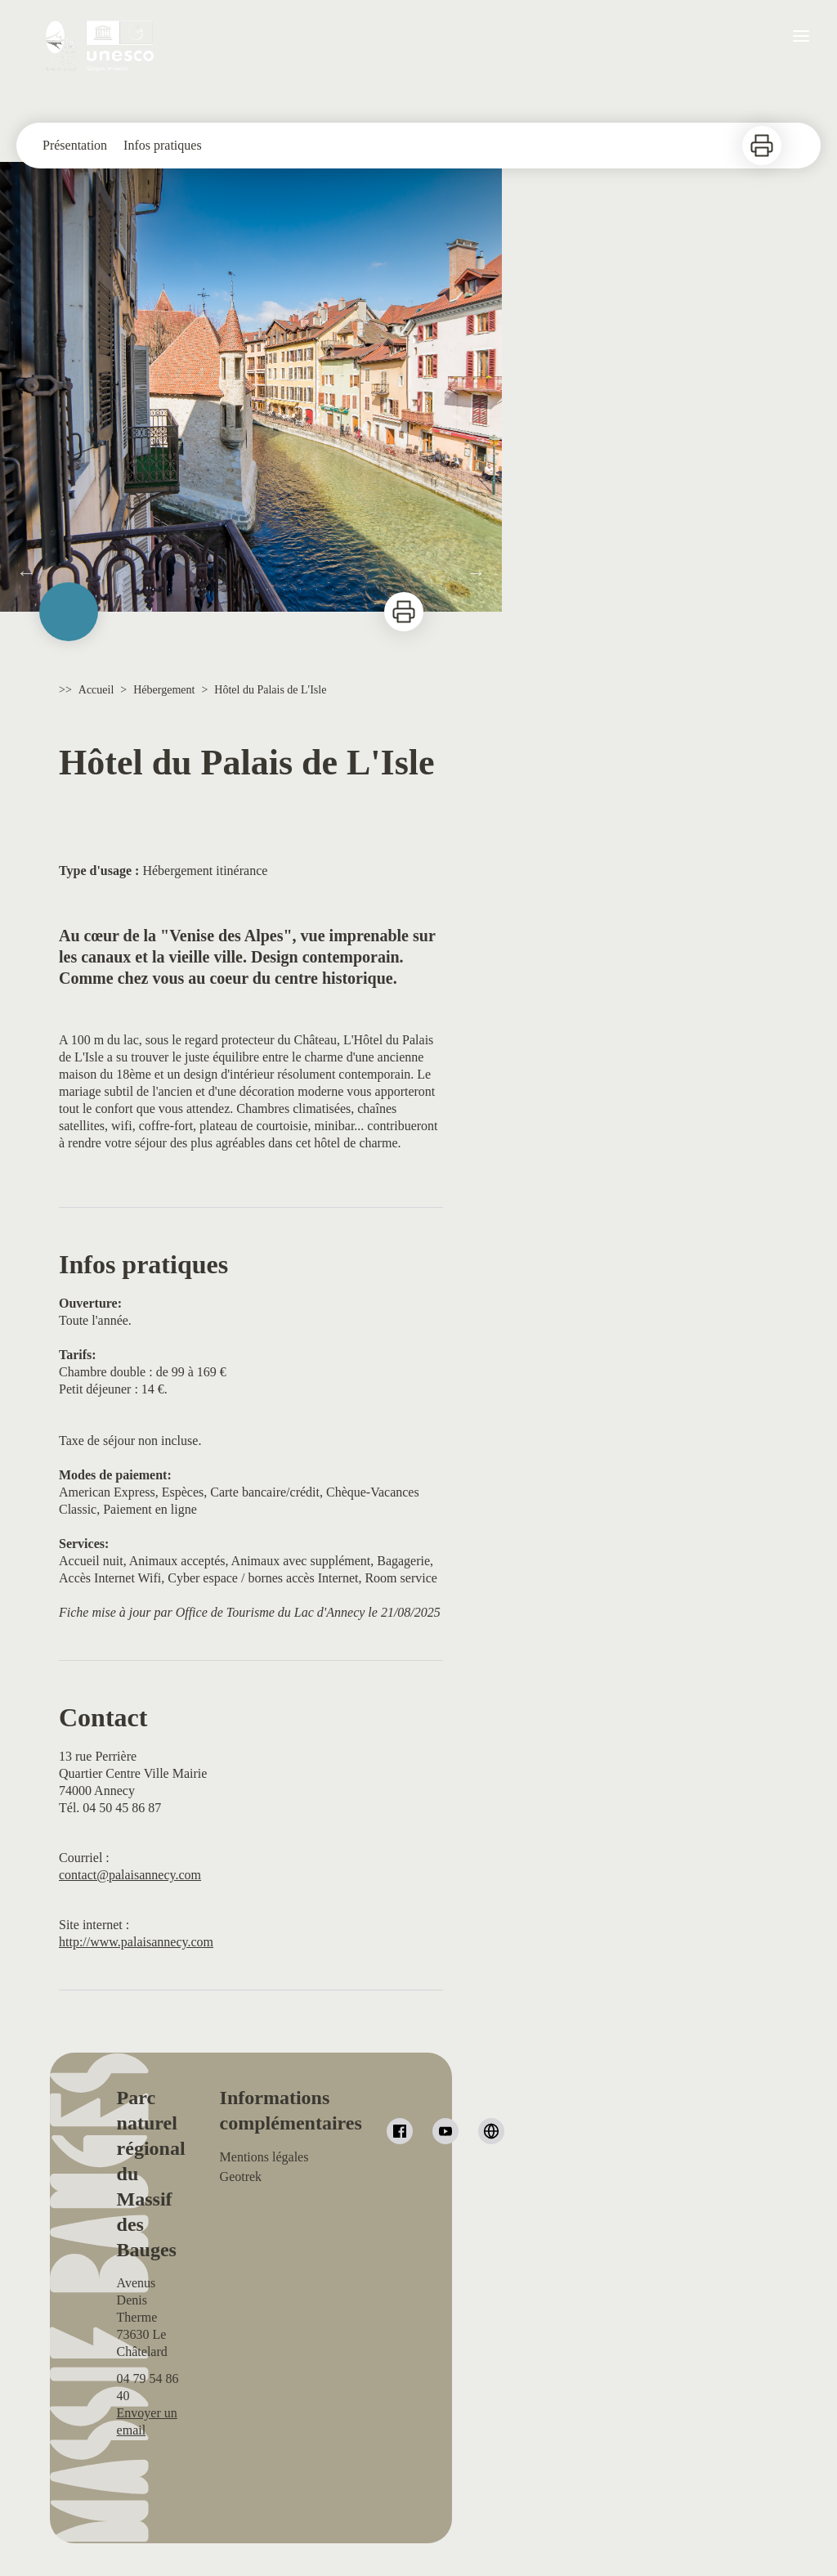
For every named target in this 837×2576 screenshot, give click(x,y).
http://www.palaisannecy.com (136, 1942)
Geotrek (241, 2176)
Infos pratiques (162, 145)
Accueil (96, 690)
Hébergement (164, 690)
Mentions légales (264, 2157)
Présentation (75, 145)
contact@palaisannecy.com (130, 1875)
